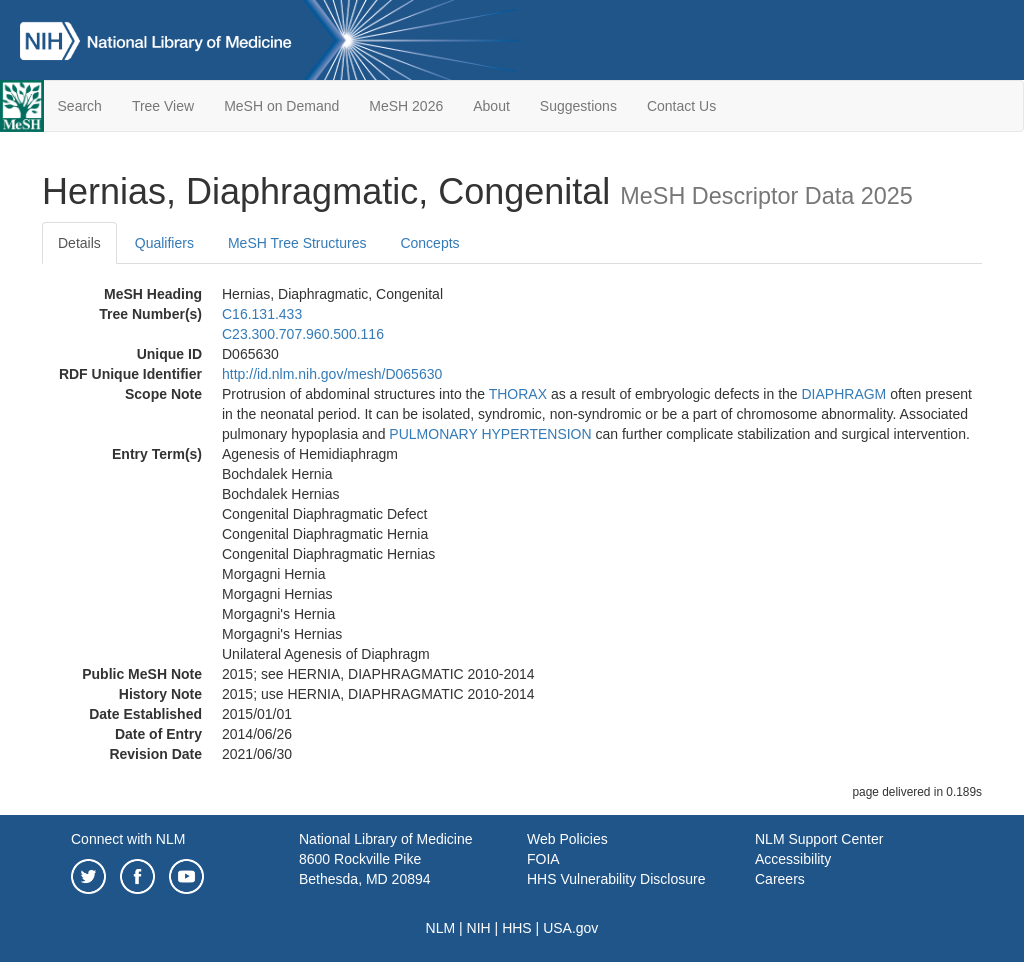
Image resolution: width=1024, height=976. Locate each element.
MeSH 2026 (406, 106)
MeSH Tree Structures (297, 243)
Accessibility (793, 859)
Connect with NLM (128, 839)
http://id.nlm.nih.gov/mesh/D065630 (332, 374)
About (491, 106)
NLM (441, 928)
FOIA (543, 859)
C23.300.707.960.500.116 (303, 334)
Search (80, 106)
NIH (479, 928)
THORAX (518, 394)
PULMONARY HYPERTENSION (490, 434)
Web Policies (567, 839)
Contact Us (681, 106)
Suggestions (578, 106)
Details (79, 243)
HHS (517, 928)
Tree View (163, 106)
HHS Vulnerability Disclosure (616, 879)
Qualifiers (164, 243)
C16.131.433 (262, 314)
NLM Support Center (819, 839)
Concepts (429, 243)
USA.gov (570, 928)
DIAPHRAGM (843, 394)
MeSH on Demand (281, 106)
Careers (780, 879)
